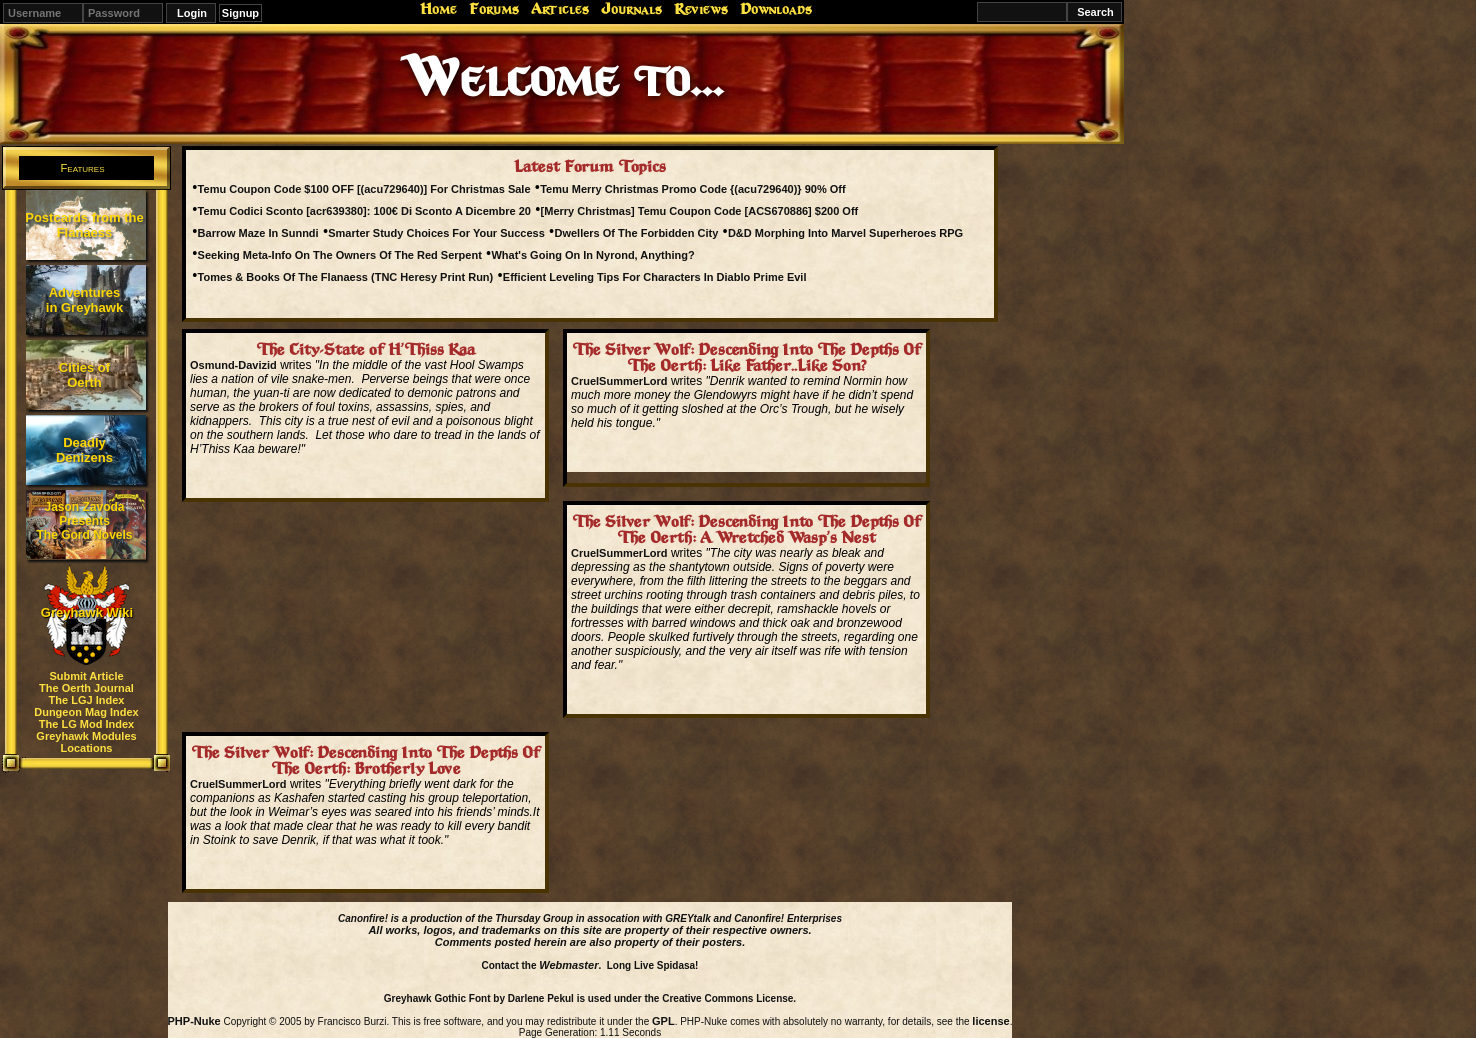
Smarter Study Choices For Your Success (436, 233)
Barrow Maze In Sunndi (258, 233)
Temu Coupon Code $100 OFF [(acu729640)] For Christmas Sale (364, 189)
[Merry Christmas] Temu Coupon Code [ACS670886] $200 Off (700, 211)
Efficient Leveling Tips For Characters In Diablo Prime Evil (655, 277)
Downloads (776, 9)
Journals (631, 9)
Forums (494, 9)
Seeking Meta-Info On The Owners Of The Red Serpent (340, 255)
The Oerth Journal (86, 688)
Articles (560, 9)
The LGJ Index (87, 700)
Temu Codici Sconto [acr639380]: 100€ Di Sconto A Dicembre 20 (364, 211)
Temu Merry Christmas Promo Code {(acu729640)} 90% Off (692, 189)
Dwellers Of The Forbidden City (636, 233)
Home (438, 9)
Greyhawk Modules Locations (86, 742)
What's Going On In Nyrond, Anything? (592, 255)
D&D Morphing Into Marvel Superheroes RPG (845, 233)
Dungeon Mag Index (86, 712)
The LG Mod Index (86, 724)
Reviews (701, 9)
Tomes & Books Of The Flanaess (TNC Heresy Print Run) (346, 277)
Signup (240, 13)
